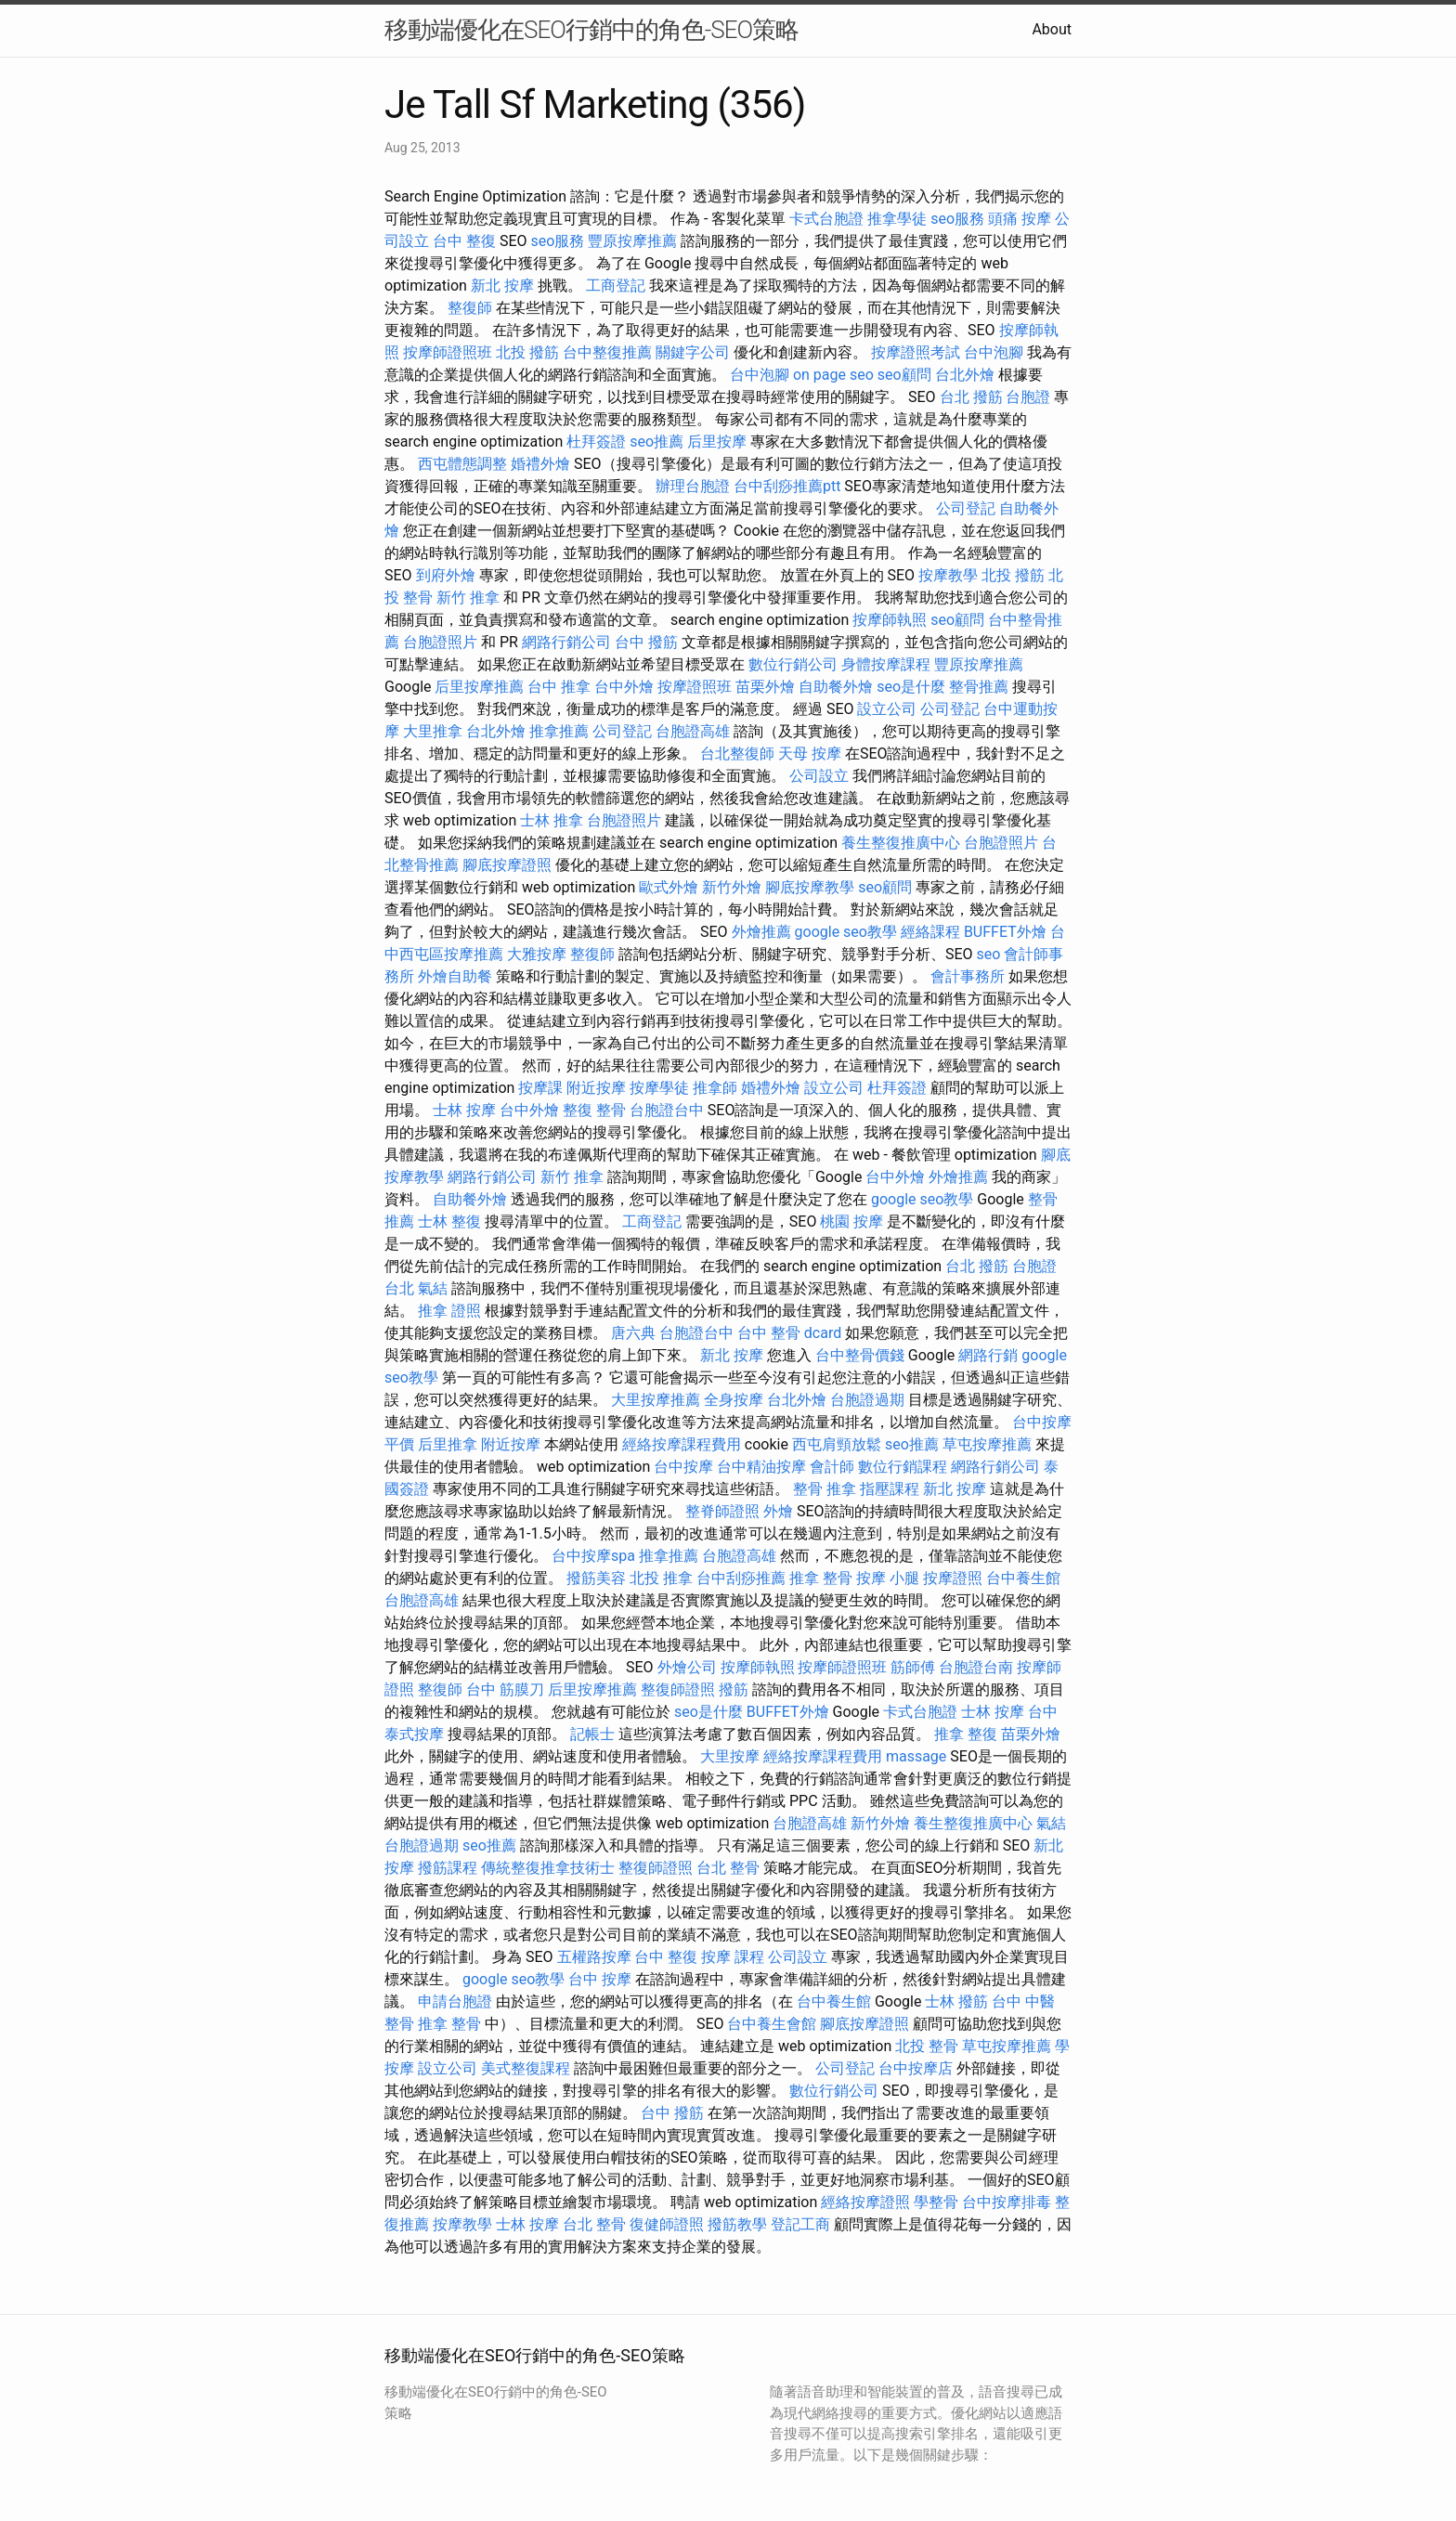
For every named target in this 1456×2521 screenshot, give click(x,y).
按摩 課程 (732, 1957)
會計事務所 (967, 976)
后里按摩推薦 (479, 686)
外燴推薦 (761, 932)
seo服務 (957, 218)
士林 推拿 (551, 820)
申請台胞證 (455, 2001)
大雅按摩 (536, 954)
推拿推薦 (559, 731)
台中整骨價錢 (859, 1355)
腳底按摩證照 (507, 865)
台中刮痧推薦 (741, 1578)
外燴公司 (687, 1667)
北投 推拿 (661, 1578)
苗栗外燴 (765, 686)
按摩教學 (948, 575)
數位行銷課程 (902, 1466)
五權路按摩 (594, 1957)
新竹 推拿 (468, 597)
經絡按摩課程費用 (681, 1444)
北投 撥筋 (527, 352)
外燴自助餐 (455, 976)
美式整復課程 (525, 2068)
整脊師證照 (722, 1511)
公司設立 (819, 776)
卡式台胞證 (826, 218)
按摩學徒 (659, 1088)
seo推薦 (656, 441)
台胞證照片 (440, 642)
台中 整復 (464, 241)
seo (988, 954)
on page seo (833, 374)
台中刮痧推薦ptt (787, 486)
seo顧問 (904, 374)
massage (916, 1756)
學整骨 (936, 2202)
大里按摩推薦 (655, 1400)
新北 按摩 (502, 285)
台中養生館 (1023, 1578)
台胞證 (1028, 397)
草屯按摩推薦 (987, 1444)
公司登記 (965, 508)
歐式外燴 (668, 887)
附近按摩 (596, 1088)
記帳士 (592, 1734)
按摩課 (540, 1088)
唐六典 (633, 1333)
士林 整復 (449, 1221)
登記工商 (800, 2224)
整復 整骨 (594, 1110)
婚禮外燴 (540, 464)
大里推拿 (432, 731)
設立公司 (886, 709)
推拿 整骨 (820, 1578)
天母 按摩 (809, 753)
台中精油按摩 (761, 1466)
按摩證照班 (694, 686)
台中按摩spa (593, 1556)
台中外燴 (624, 686)
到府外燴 (445, 575)
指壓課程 (889, 1489)
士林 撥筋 (956, 2001)
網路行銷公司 (566, 642)
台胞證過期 (867, 1400)
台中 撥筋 (646, 642)
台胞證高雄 (693, 731)
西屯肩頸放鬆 (836, 1444)
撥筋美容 (596, 1578)
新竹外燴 (731, 887)
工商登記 (615, 285)
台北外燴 (964, 374)
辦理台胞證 (693, 486)
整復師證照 (678, 1689)
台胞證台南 (976, 1667)
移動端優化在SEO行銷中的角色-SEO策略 (591, 30)
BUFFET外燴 (1005, 932)
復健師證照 (667, 2224)
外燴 (778, 1511)
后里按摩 (717, 441)
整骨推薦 (978, 686)
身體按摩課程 (885, 664)
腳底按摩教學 (809, 887)
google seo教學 (846, 932)
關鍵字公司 (693, 352)
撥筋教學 (737, 2224)
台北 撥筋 (971, 397)
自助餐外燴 (836, 686)
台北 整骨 (728, 1868)
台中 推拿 (559, 686)
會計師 (832, 1466)
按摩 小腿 (887, 1578)
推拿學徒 (897, 218)
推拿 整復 (965, 1734)
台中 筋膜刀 (505, 1689)
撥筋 (733, 1689)
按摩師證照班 (447, 352)
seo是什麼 (911, 686)
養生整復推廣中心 (900, 842)
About (1052, 29)
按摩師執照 (889, 620)
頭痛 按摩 (1019, 218)
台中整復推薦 (607, 352)
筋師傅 (912, 1667)
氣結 (433, 1288)
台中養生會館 (771, 2024)
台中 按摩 (599, 1979)
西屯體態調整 (462, 464)
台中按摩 (683, 1466)
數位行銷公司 (793, 664)
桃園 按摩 (851, 1221)
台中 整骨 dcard (789, 1333)
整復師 (470, 308)
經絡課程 (930, 932)
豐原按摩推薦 (632, 241)
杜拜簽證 (596, 441)
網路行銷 (988, 1355)
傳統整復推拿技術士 (548, 1868)
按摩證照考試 (915, 352)
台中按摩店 (915, 2068)
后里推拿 (447, 1444)
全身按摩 (733, 1400)
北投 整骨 (926, 2046)
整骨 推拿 (824, 1489)
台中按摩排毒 (1006, 2202)
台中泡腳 (993, 352)
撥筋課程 (447, 1868)
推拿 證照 (449, 1310)
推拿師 (715, 1088)
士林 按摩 (464, 1110)
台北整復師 (737, 753)
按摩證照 (952, 1578)
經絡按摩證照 (865, 2202)
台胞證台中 (667, 1110)
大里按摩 (730, 1756)
